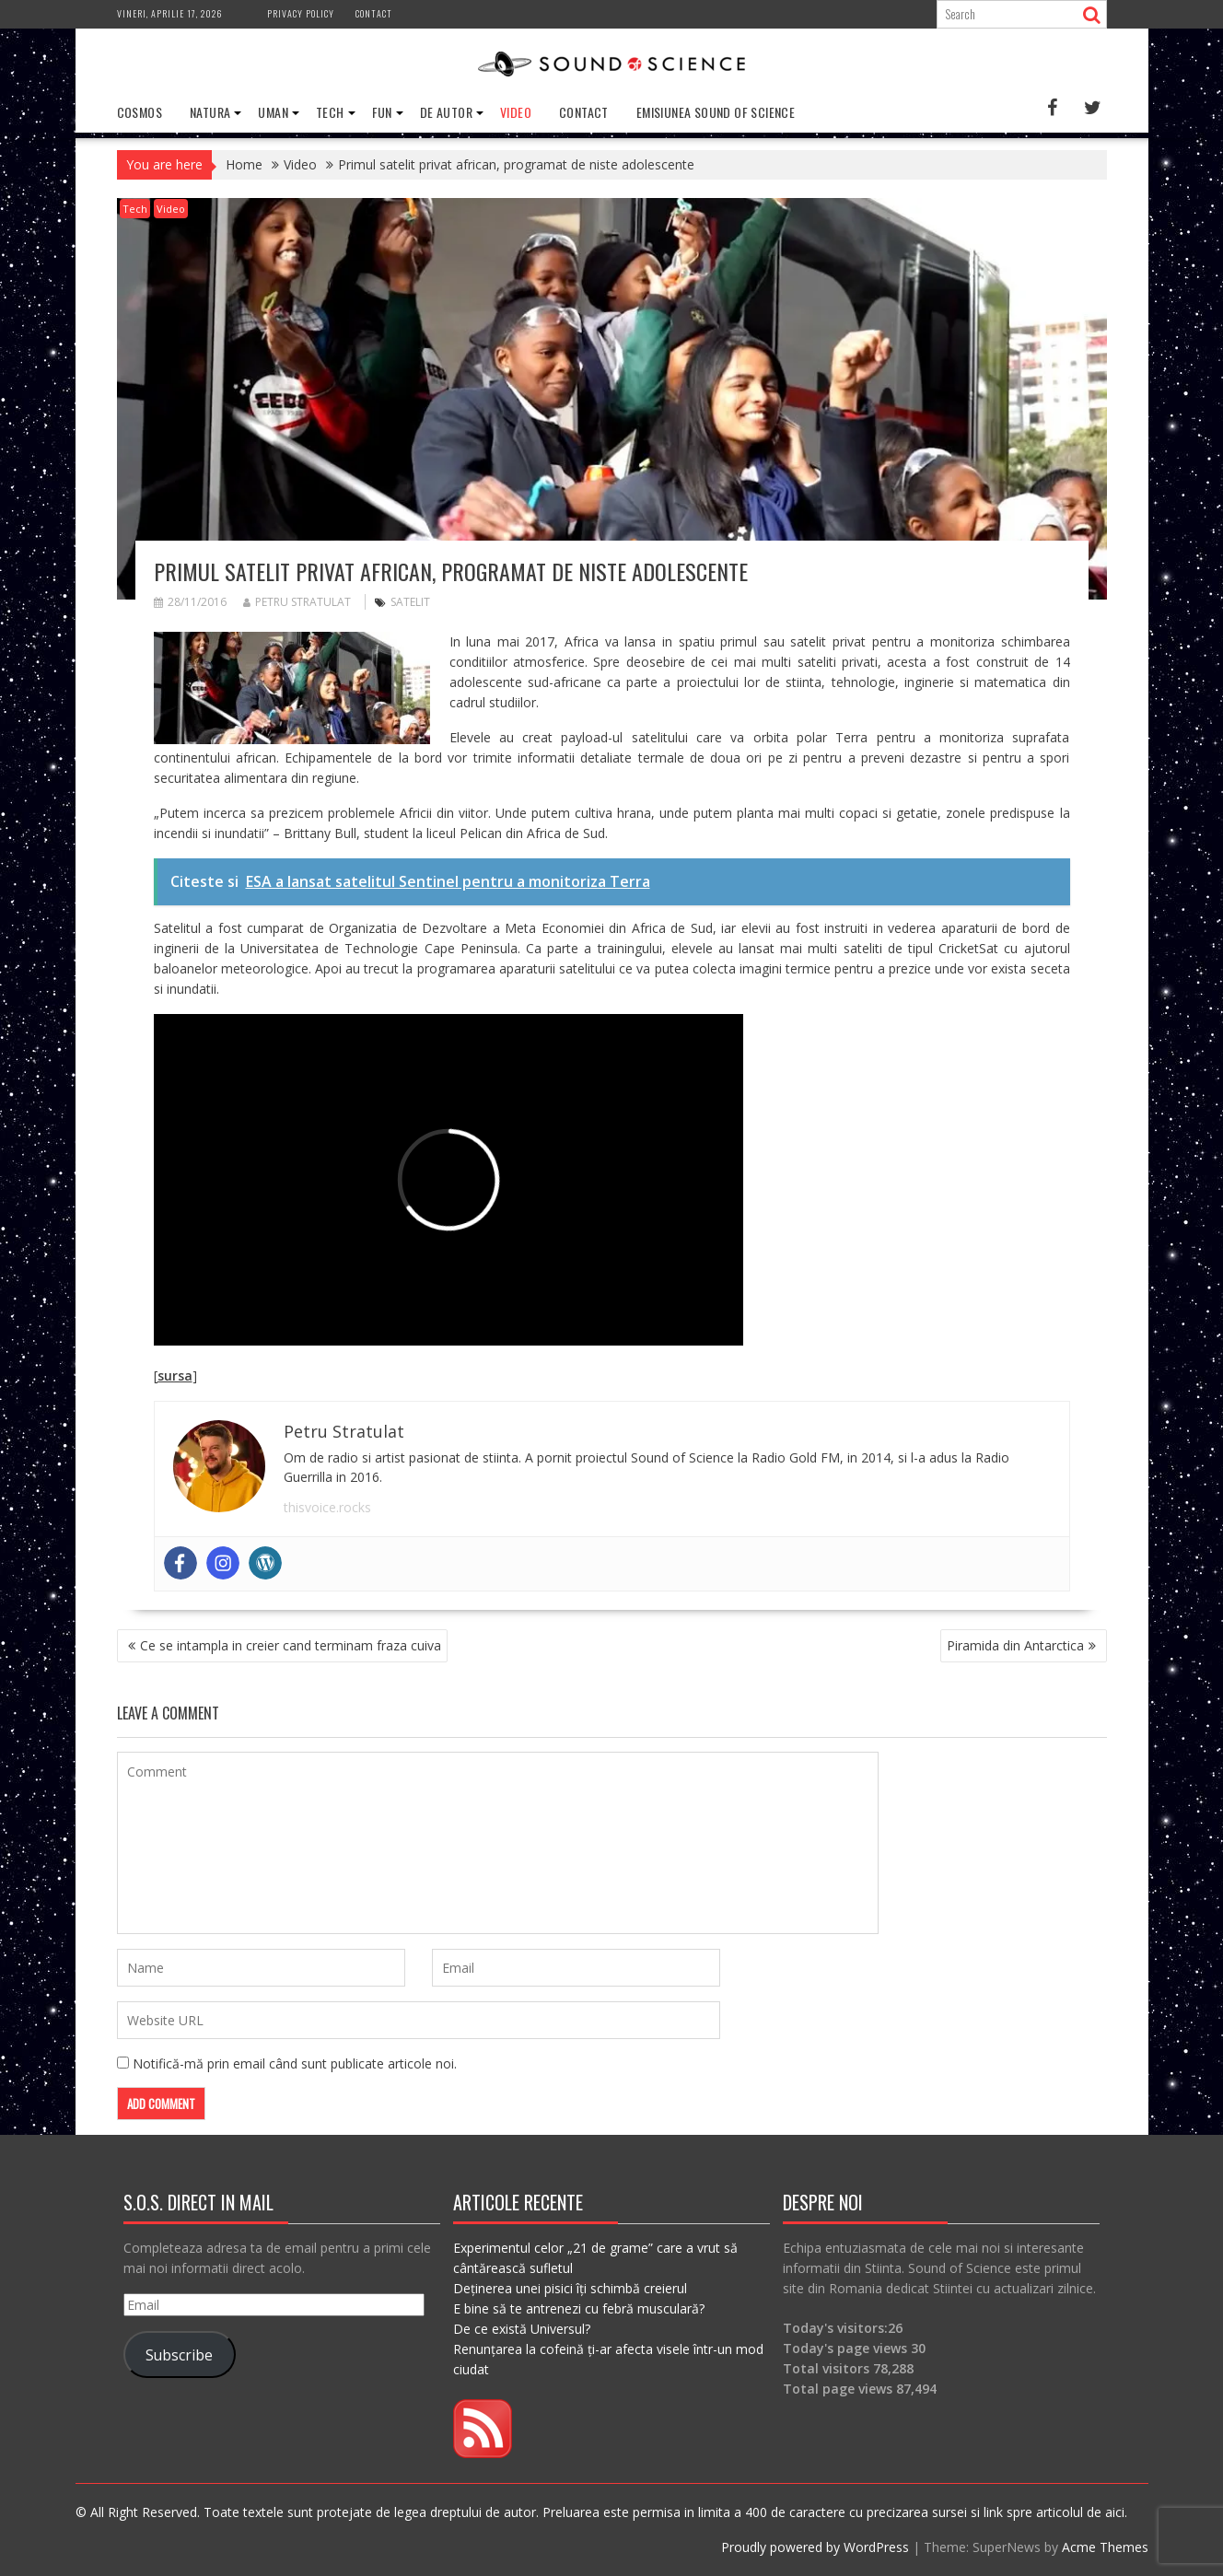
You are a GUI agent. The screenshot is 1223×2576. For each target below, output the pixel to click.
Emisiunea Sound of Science (715, 112)
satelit (410, 602)
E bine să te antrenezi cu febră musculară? (579, 2308)
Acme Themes (1105, 2547)
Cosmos (139, 112)
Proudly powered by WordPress (815, 2547)
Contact (373, 13)
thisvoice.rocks (327, 1507)
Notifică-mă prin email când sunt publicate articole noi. (295, 2063)
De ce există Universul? (521, 2328)
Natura (210, 112)
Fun (382, 112)
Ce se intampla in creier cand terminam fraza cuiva (290, 1645)
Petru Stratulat (297, 602)
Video (515, 112)
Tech (330, 112)
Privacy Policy (300, 13)
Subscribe (179, 2355)
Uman (273, 112)
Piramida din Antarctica (1015, 1645)
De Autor (446, 112)
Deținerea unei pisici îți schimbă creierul (570, 2288)
